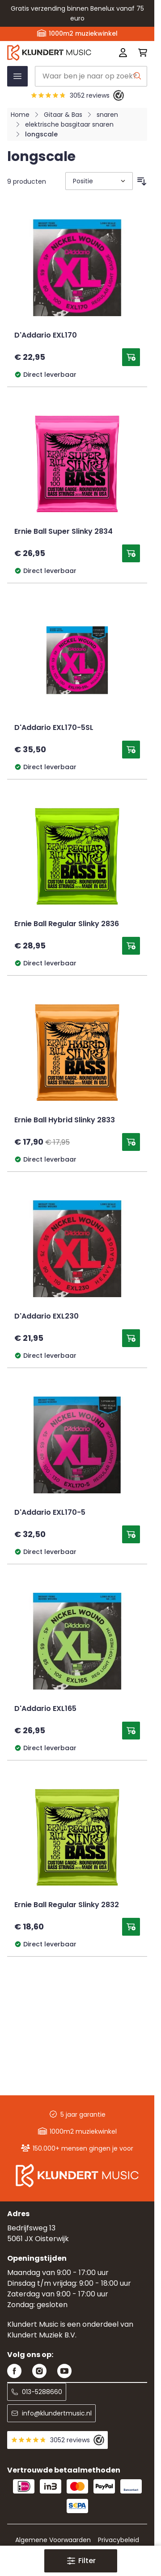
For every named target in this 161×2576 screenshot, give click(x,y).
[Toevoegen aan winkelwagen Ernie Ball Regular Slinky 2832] (131, 1927)
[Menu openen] (17, 76)
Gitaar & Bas (63, 114)
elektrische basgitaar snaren (69, 124)
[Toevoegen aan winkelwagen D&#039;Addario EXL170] (131, 357)
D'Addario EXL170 (45, 335)
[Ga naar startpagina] (49, 52)
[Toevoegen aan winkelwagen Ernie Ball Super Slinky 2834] (131, 553)
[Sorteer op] (99, 181)
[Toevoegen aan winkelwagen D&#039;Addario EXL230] (131, 1338)
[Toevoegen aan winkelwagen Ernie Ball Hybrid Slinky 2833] (131, 1142)
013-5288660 (36, 2391)
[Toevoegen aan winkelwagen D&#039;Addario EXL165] (131, 1730)
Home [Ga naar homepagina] (20, 114)
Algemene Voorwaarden (53, 2539)
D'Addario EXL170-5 (49, 1513)
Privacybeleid (118, 2539)
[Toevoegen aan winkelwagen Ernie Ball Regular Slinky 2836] (131, 946)
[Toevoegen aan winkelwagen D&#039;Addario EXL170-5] (131, 1534)
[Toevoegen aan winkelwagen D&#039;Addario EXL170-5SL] (131, 749)
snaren (107, 114)
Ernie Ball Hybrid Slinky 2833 (64, 1120)
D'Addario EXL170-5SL (53, 728)
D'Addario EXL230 (46, 1316)
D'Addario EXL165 (45, 1709)
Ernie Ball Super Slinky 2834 (63, 532)
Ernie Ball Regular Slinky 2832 (66, 1905)
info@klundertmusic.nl (51, 2413)
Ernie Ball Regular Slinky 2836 (66, 924)
